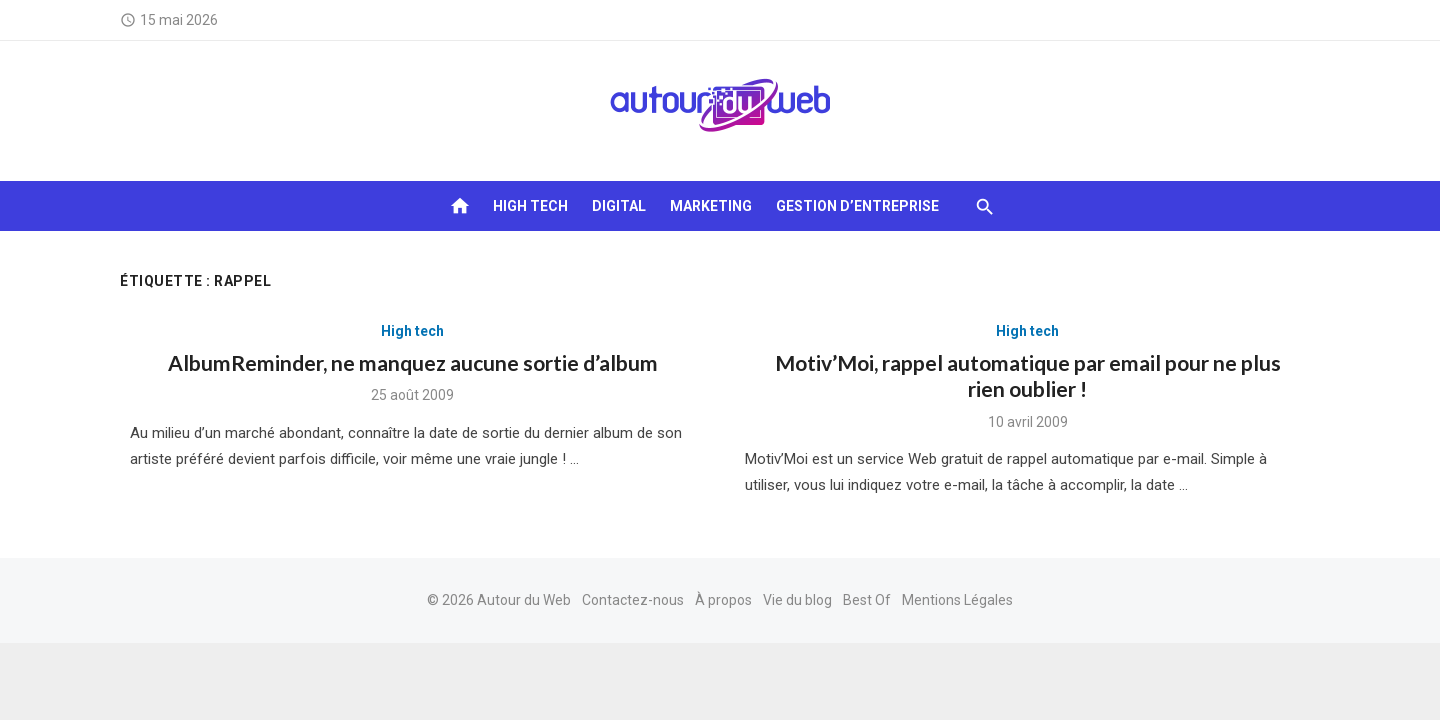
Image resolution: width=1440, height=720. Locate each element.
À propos (723, 600)
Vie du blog (797, 600)
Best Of (867, 600)
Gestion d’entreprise (857, 206)
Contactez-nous (633, 600)
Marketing (711, 206)
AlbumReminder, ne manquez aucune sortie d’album (413, 362)
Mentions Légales (957, 600)
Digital (619, 206)
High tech (530, 206)
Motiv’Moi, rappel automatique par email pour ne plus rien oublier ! (1028, 375)
